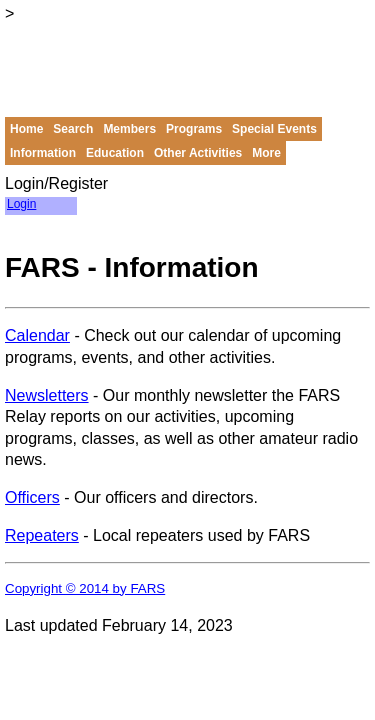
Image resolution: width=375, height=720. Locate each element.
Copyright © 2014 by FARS (85, 588)
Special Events (274, 129)
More (266, 153)
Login (21, 204)
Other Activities (198, 153)
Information (43, 153)
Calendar (37, 335)
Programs (194, 129)
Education (115, 153)
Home (26, 129)
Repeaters (42, 535)
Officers (32, 497)
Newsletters (47, 395)
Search (73, 129)
